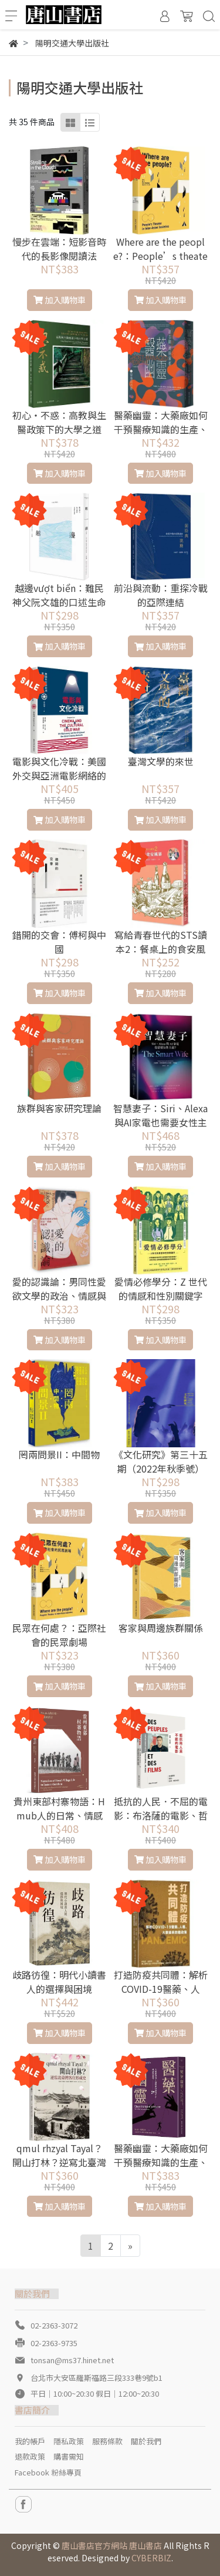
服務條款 (107, 2441)
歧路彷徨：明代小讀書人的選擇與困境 (59, 1982)
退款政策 (30, 2456)
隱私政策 (68, 2441)
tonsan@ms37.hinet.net (72, 2360)
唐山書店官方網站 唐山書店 (112, 2545)
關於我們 (146, 2441)
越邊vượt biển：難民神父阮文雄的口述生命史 (59, 602)
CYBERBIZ (151, 2558)
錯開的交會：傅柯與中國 (59, 942)
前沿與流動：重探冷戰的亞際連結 (161, 595)
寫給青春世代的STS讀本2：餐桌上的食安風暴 (160, 949)
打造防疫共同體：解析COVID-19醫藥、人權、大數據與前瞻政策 (161, 1989)
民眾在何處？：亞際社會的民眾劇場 (59, 1635)
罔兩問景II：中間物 (59, 1454)
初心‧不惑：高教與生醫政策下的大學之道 (59, 422)
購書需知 (68, 2456)
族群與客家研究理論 (59, 1108)
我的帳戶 (30, 2441)
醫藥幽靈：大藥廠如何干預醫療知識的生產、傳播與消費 (161, 2162)
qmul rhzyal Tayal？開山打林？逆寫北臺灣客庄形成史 (59, 2162)
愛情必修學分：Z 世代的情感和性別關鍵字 (160, 1288)
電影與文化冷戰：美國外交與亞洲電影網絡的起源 (59, 775)
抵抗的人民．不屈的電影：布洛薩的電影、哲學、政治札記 (161, 1815)
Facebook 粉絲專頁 (48, 2472)
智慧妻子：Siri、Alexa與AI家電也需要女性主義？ (160, 1122)
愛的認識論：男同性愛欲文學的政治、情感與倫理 (59, 1295)
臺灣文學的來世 (161, 761)
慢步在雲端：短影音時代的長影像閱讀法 (59, 249)
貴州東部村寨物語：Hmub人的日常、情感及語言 (59, 1815)
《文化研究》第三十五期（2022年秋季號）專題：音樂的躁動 (161, 1468)
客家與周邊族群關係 (161, 1628)
